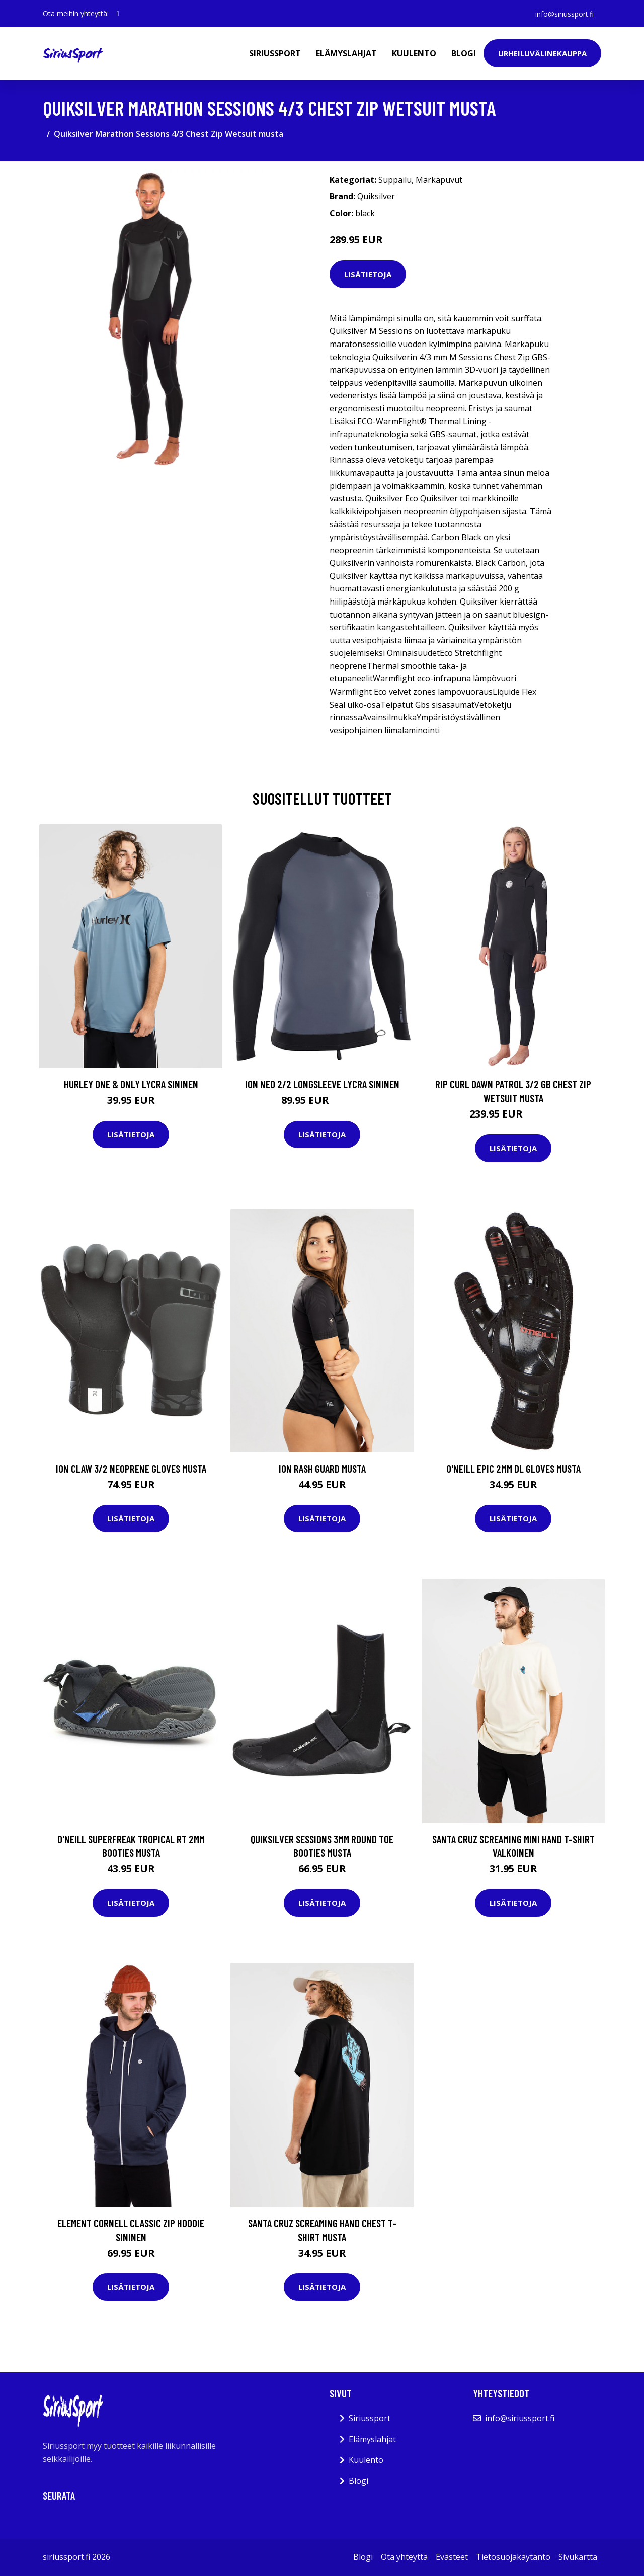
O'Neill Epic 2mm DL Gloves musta (513, 1468)
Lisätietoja (367, 274)
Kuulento (414, 53)
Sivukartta (577, 2556)
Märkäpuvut (439, 179)
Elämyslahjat (346, 53)
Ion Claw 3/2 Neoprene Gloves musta (131, 1468)
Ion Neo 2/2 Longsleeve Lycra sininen (322, 1084)
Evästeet (452, 2556)
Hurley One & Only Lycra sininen (131, 1084)
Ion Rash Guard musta (322, 1468)
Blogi (463, 53)
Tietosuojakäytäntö (513, 2556)
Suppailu (395, 179)
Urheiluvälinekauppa (542, 53)
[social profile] (118, 13)
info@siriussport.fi (564, 13)
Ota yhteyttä (404, 2556)
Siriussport (275, 53)
